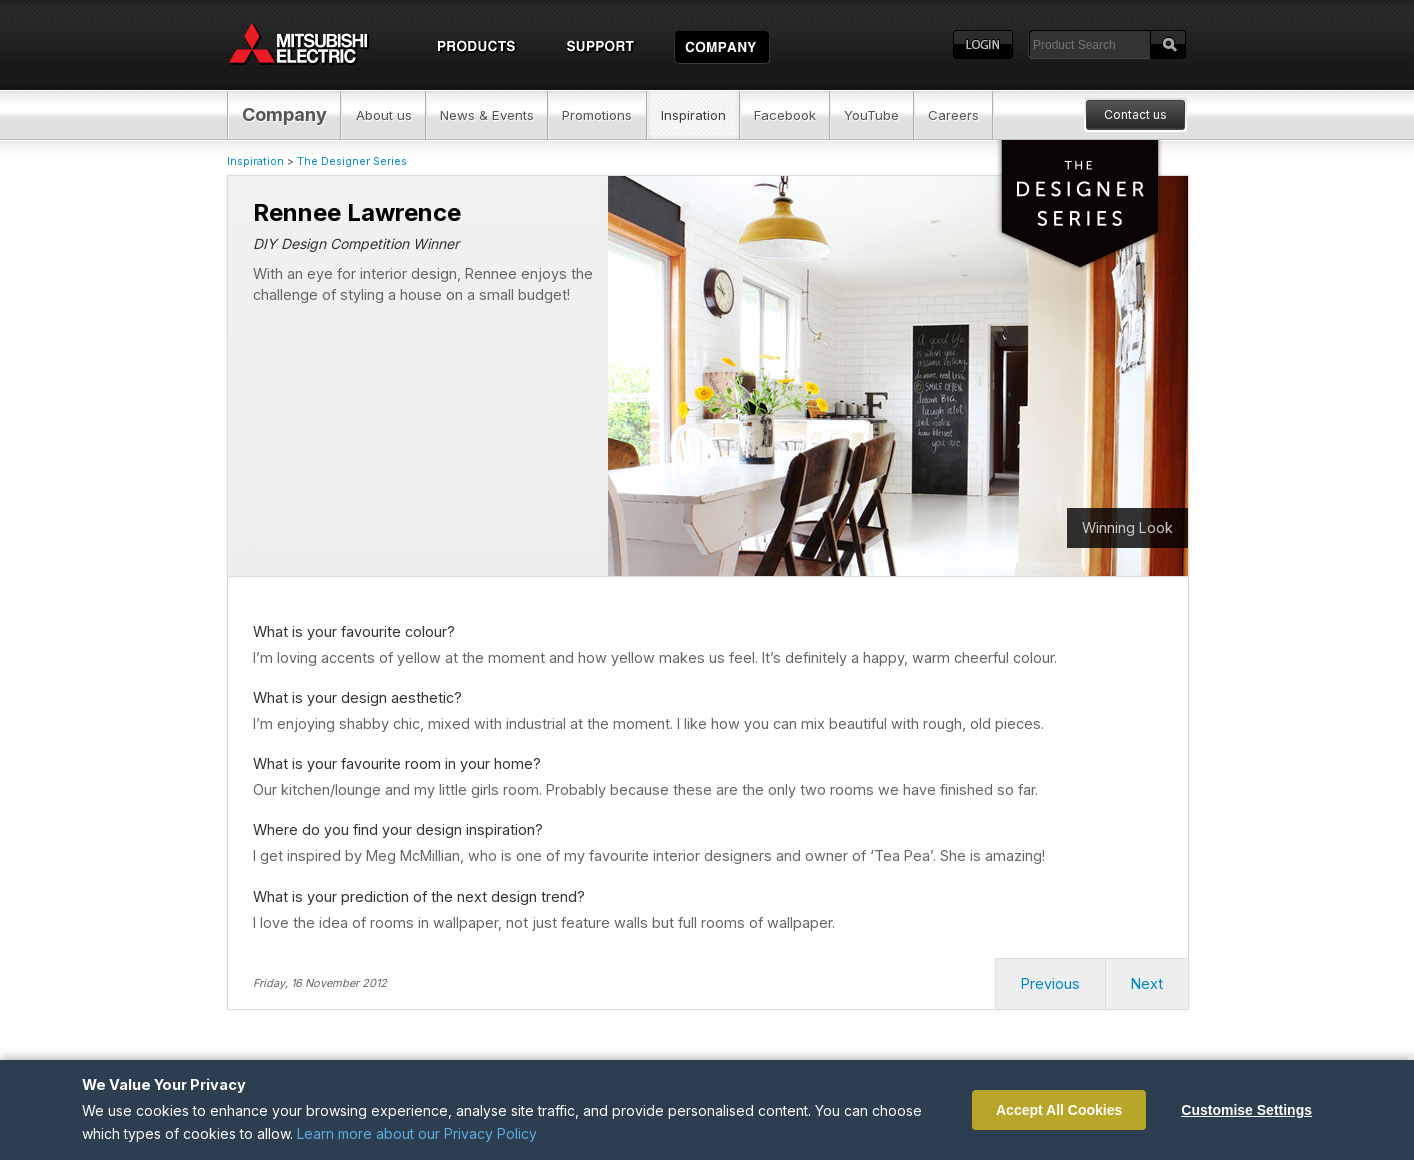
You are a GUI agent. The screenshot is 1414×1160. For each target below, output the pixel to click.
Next (1147, 983)
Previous (1050, 983)
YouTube (871, 115)
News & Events (487, 115)
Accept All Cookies (1059, 1110)
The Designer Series (352, 161)
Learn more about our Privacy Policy (417, 1133)
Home (317, 45)
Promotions (597, 115)
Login (983, 45)
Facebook (785, 115)
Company (284, 114)
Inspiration (693, 115)
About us (384, 115)
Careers (953, 115)
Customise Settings (1246, 1110)
